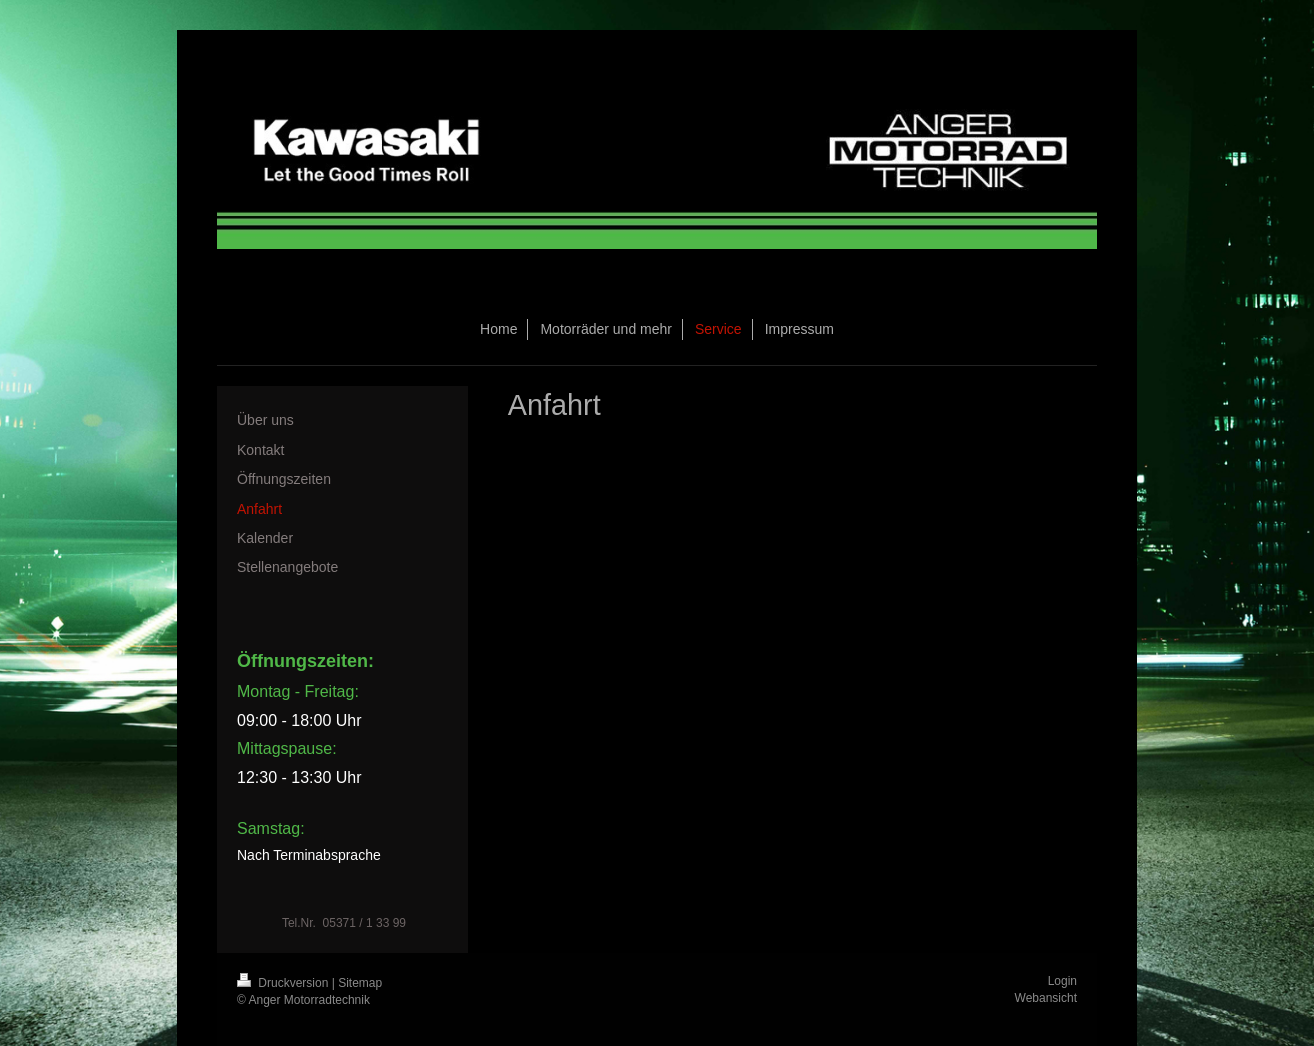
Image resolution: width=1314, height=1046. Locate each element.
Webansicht (1046, 998)
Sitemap (360, 983)
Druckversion (284, 983)
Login (1062, 981)
